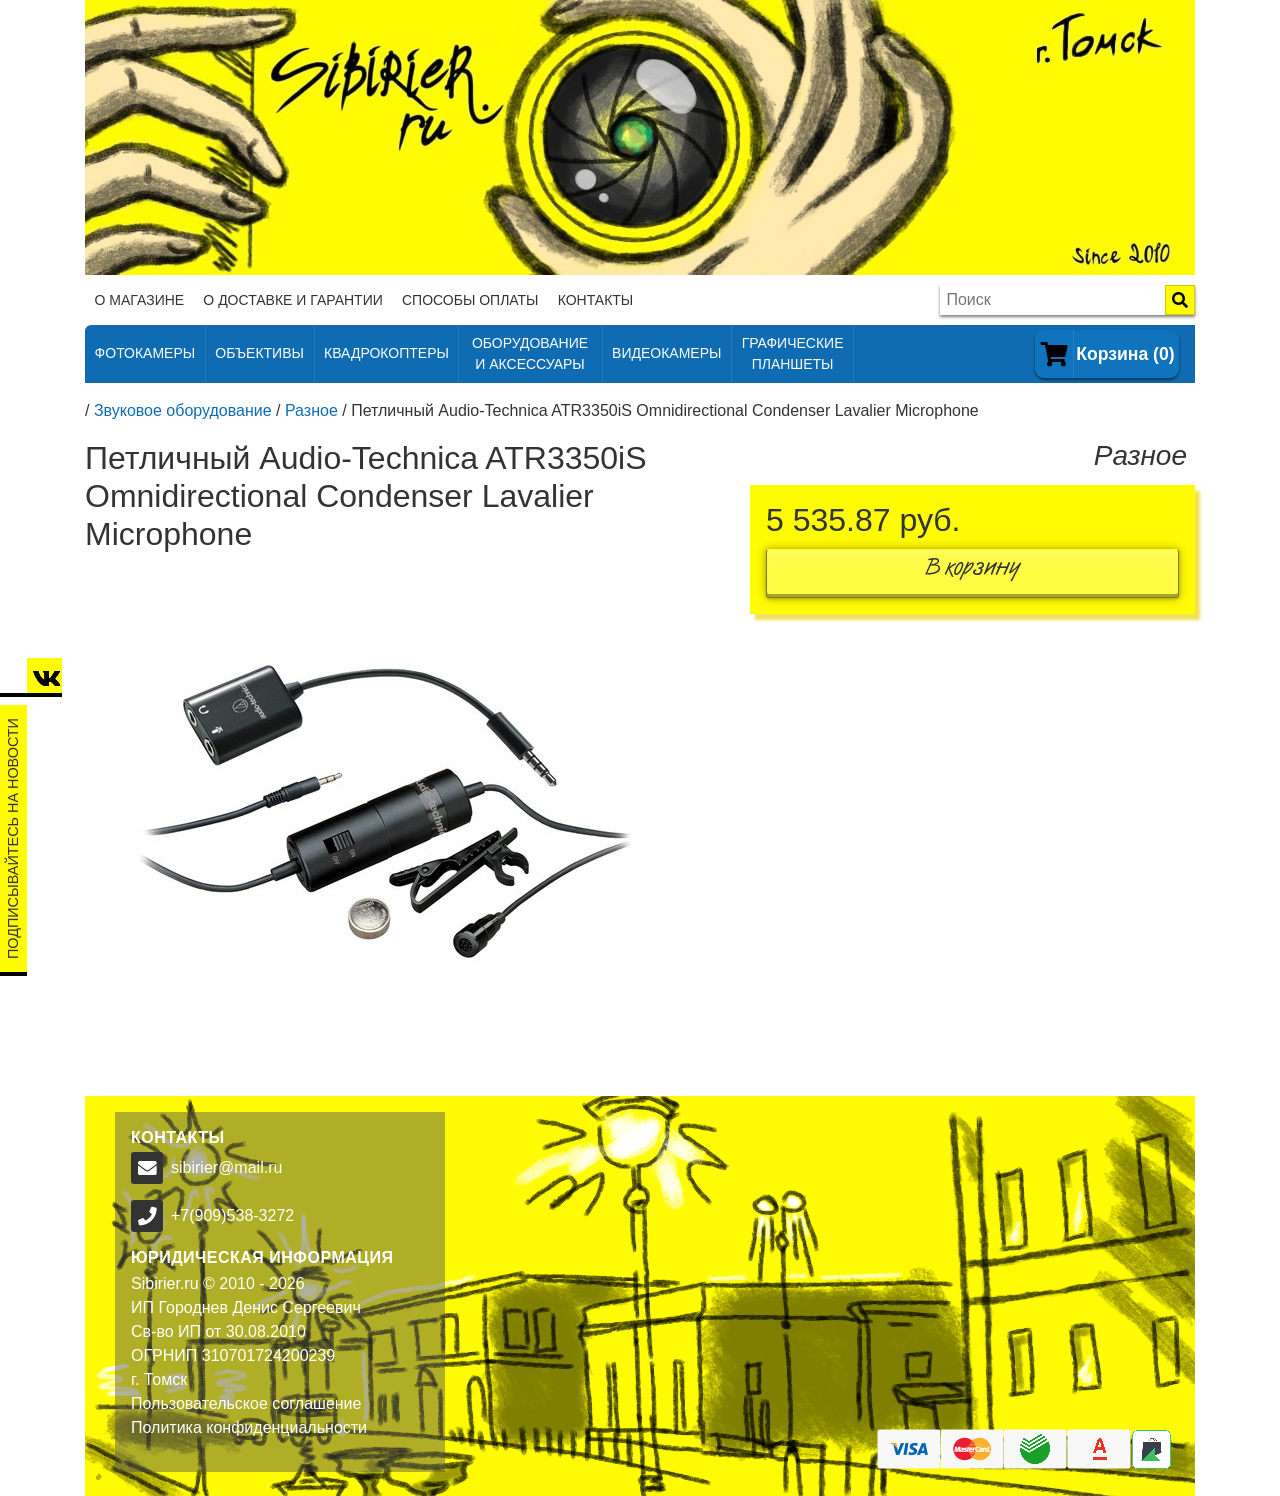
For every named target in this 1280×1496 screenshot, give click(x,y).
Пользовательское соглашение (246, 1403)
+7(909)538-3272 (232, 1215)
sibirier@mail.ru (226, 1167)
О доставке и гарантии (292, 300)
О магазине (140, 300)
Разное (311, 410)
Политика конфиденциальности (249, 1427)
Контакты (596, 300)
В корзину (973, 571)
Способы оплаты (470, 300)
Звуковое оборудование (183, 410)
